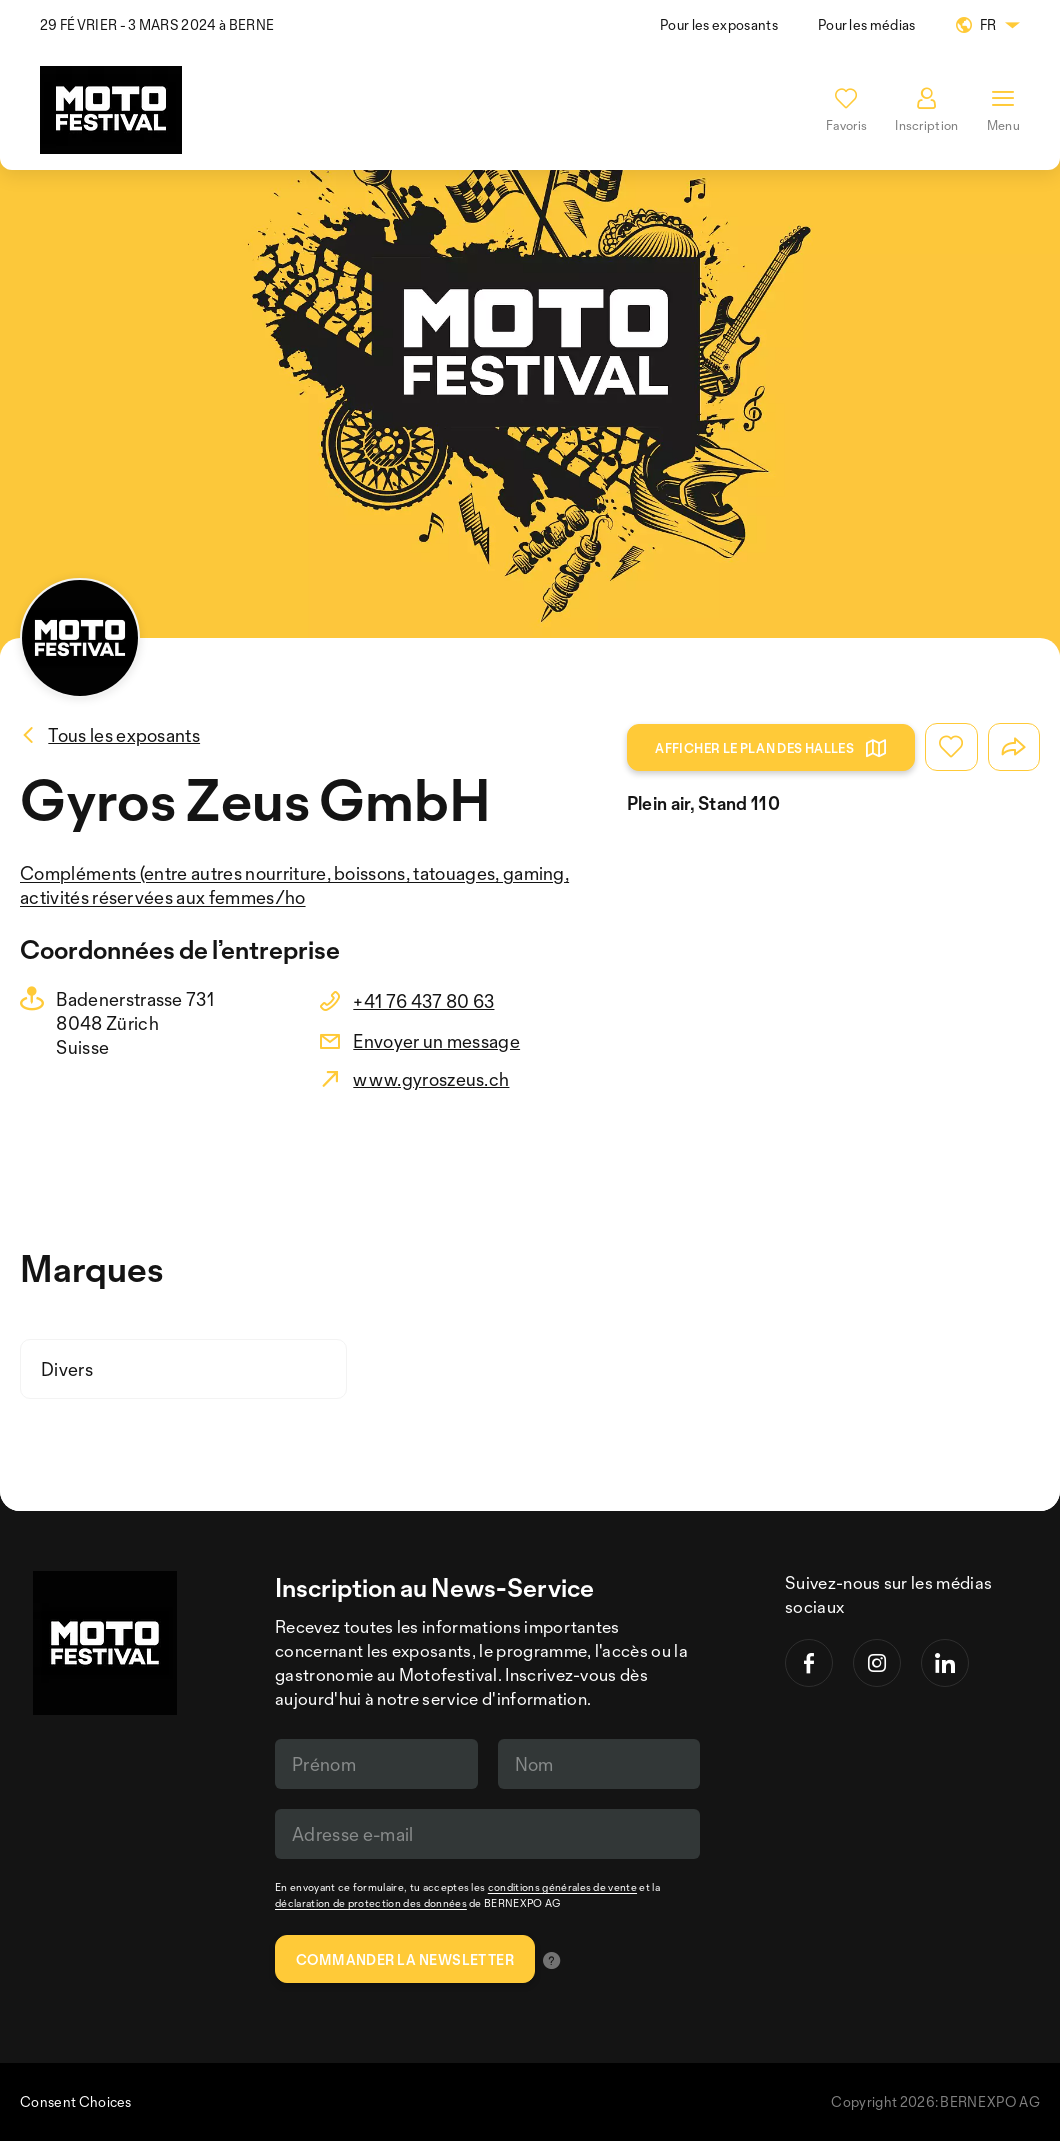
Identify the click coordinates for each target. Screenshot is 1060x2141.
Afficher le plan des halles (770, 748)
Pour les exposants (719, 24)
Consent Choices (76, 2101)
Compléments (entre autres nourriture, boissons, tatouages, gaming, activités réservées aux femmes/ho (294, 885)
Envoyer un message (436, 1041)
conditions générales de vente (562, 1887)
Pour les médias (867, 24)
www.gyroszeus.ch (431, 1079)
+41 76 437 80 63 (423, 1001)
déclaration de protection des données (371, 1903)
